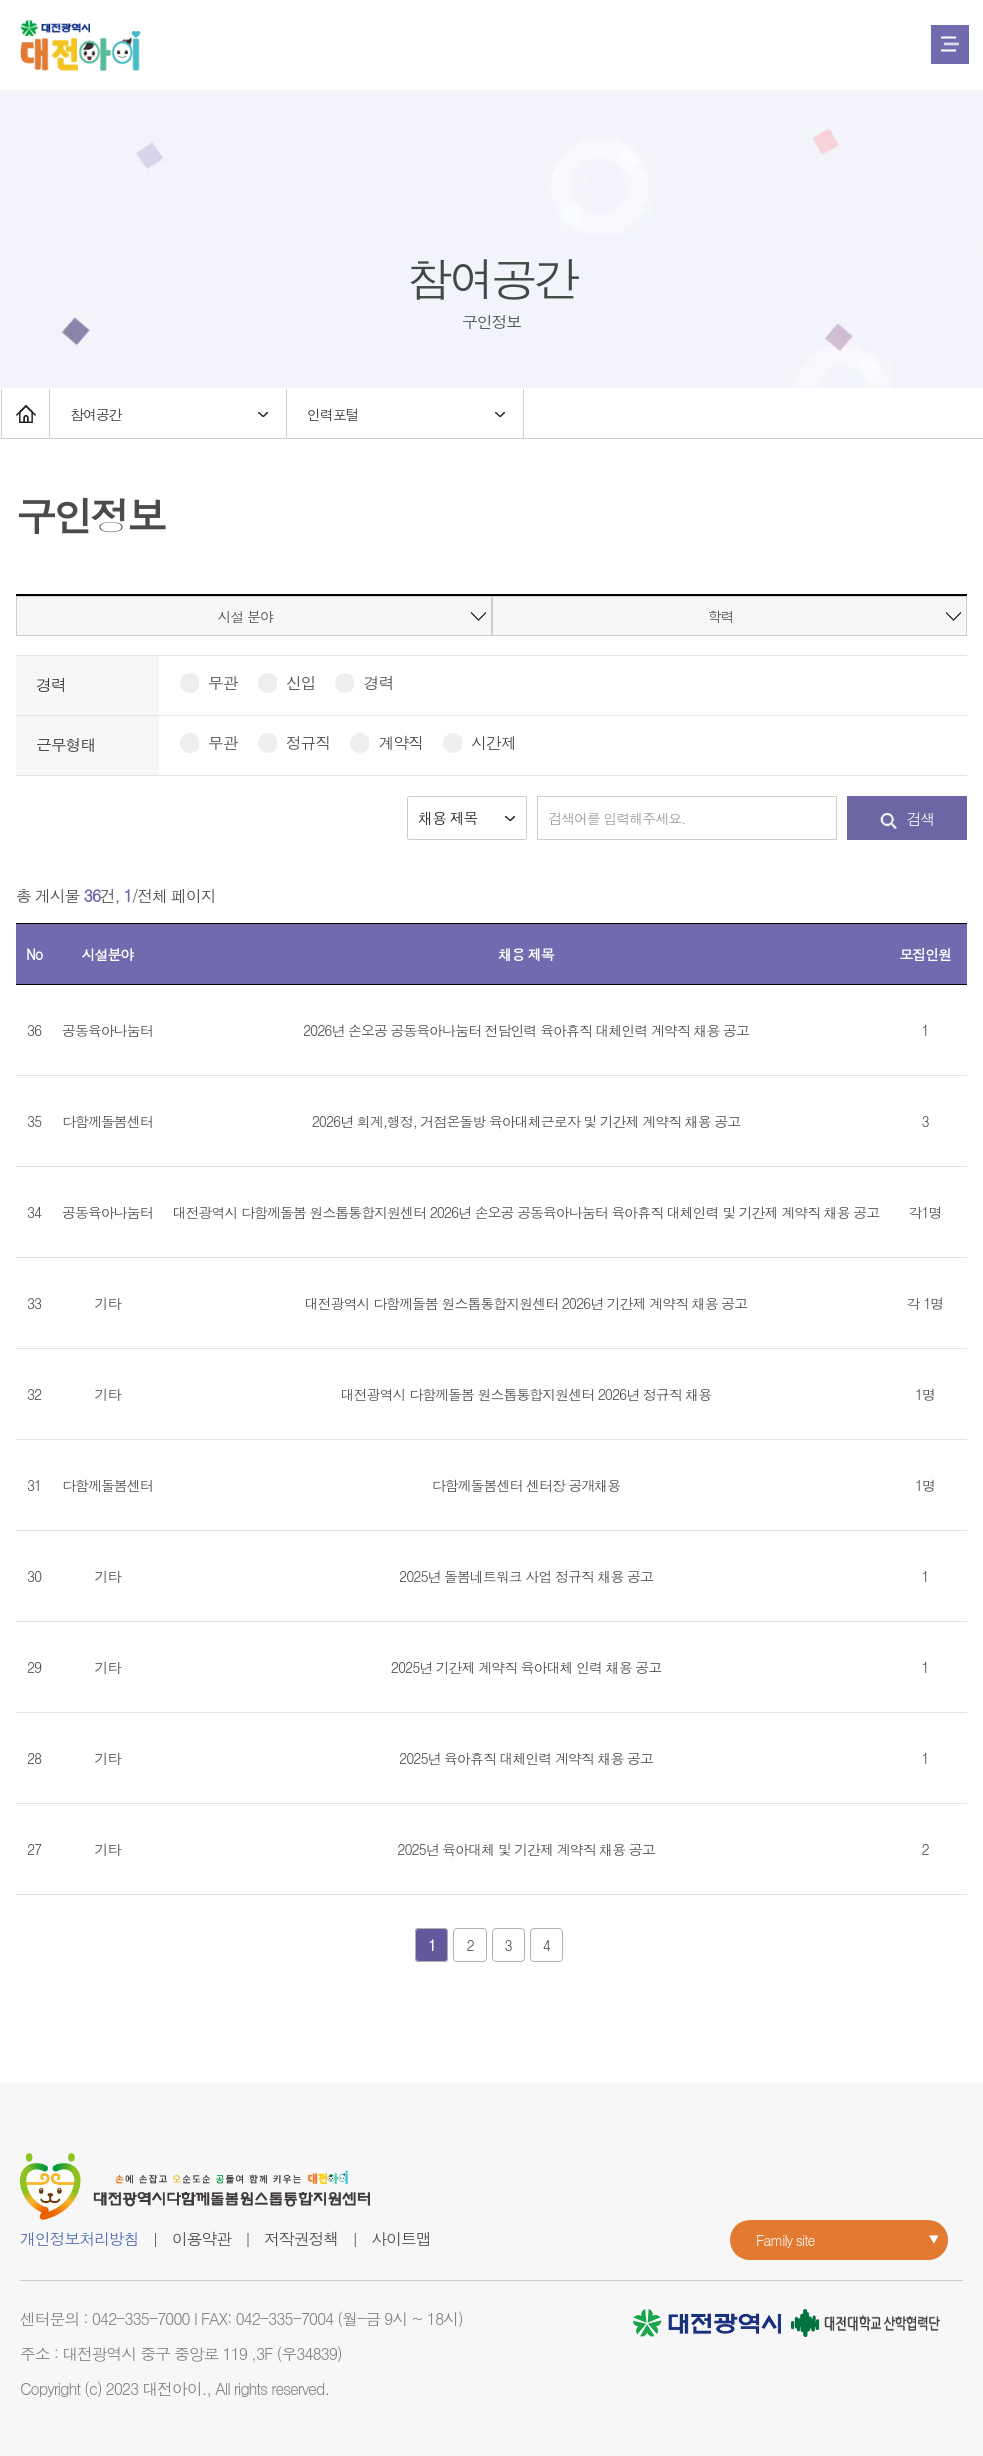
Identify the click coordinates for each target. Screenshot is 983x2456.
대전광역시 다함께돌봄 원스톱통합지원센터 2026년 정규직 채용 (526, 1394)
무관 (208, 683)
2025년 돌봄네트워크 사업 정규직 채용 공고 (526, 1576)
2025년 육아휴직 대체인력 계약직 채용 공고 (526, 1758)
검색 (907, 818)
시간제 (479, 743)
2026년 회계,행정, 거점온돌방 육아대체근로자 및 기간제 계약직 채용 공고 (526, 1121)
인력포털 (333, 414)
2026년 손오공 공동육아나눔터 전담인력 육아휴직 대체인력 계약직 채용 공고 (526, 1030)
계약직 (386, 743)
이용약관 (201, 2238)
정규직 (294, 743)
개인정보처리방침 (79, 2238)
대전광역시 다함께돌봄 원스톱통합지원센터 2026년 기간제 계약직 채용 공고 (526, 1303)
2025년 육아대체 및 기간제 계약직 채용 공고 (525, 1849)
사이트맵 (400, 2238)
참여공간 (96, 414)
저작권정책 (301, 2238)
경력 (363, 683)
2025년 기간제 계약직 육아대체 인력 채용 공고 (526, 1667)
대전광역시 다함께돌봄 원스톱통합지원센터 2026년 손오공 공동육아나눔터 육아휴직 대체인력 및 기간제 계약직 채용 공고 (526, 1212)
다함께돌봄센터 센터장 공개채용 (526, 1485)
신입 (286, 683)
